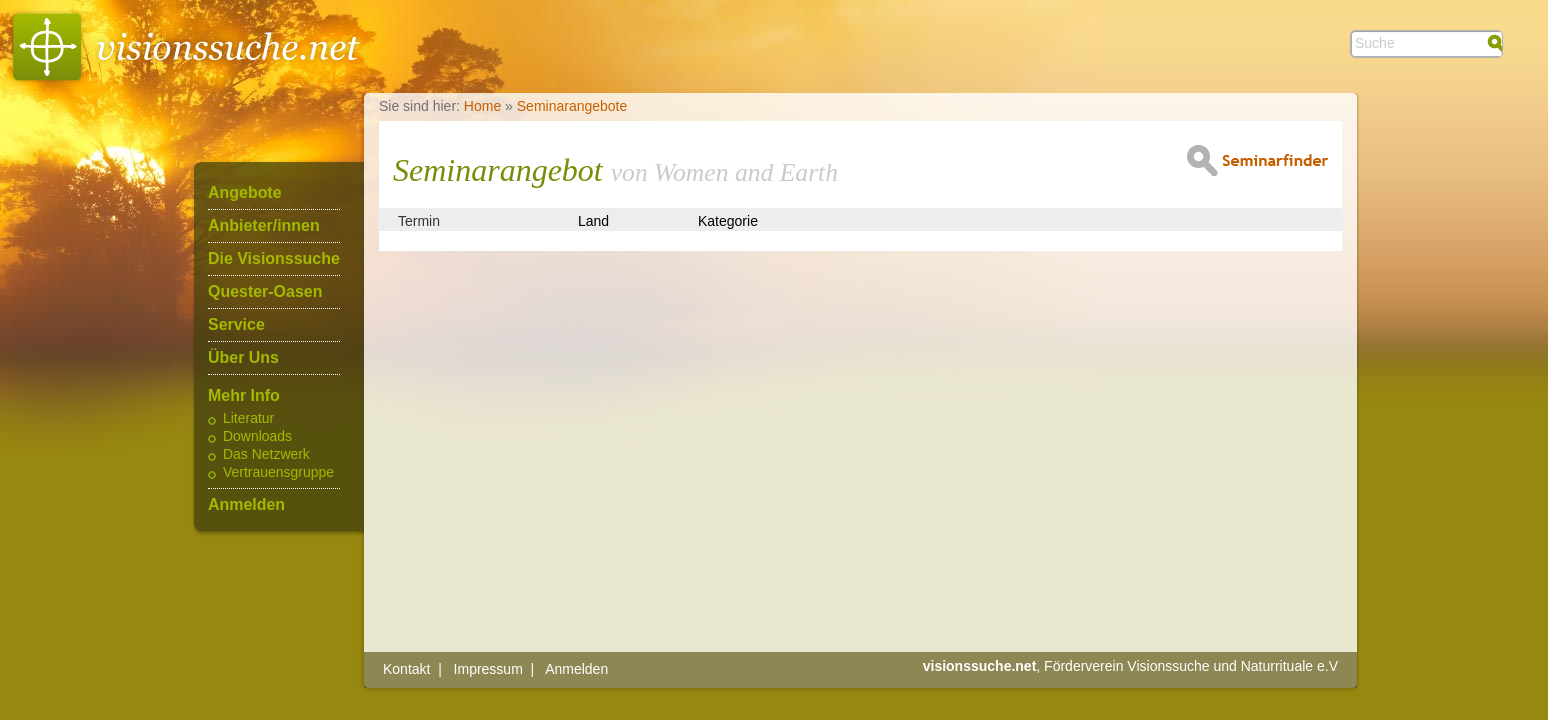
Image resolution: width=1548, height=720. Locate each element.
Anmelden (246, 505)
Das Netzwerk (266, 455)
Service (236, 325)
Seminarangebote (572, 106)
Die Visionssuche (274, 259)
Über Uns (243, 358)
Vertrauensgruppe (278, 473)
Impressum (488, 669)
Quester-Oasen (265, 292)
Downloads (257, 437)
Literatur (248, 419)
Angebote (245, 193)
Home (482, 106)
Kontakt (406, 669)
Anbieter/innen (264, 226)
